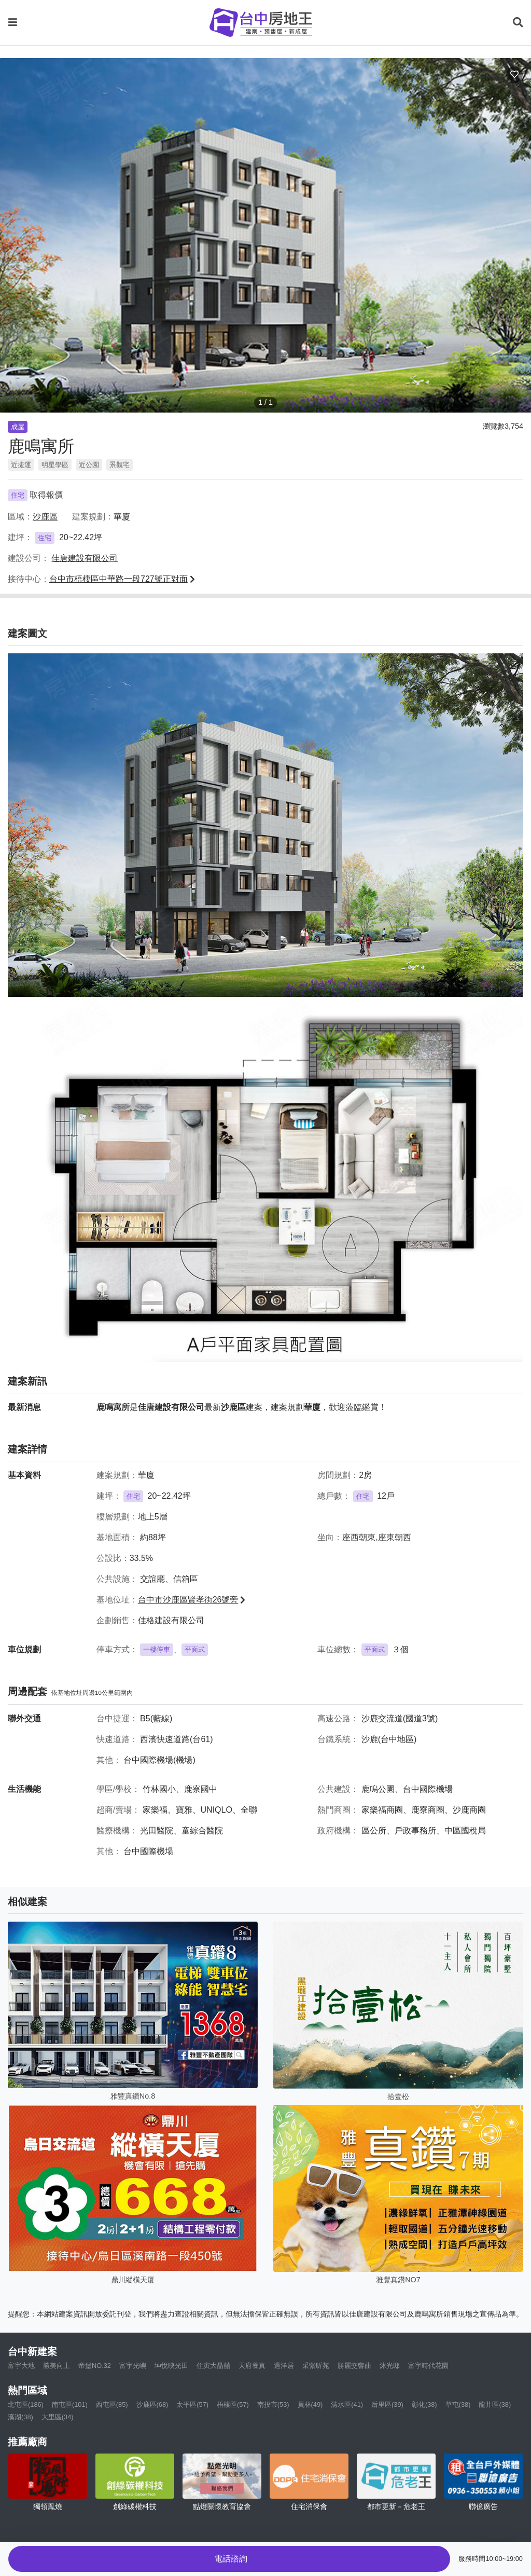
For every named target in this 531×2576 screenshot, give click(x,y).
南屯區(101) (70, 2404)
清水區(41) (347, 2404)
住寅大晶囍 (213, 2365)
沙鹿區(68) (152, 2404)
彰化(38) (424, 2404)
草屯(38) (458, 2404)
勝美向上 (56, 2365)
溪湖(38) (20, 2417)
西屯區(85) (112, 2404)
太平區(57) (192, 2404)
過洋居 (284, 2365)
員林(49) (310, 2404)
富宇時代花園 (428, 2365)
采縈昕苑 (315, 2365)
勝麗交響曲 (354, 2365)
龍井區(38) (495, 2404)
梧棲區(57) (233, 2404)
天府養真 (252, 2365)
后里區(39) (387, 2404)
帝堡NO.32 (94, 2365)
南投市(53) (273, 2404)
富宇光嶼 (132, 2365)
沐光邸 (390, 2365)
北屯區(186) (26, 2404)
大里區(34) (57, 2417)
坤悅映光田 (171, 2365)
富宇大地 (21, 2365)
